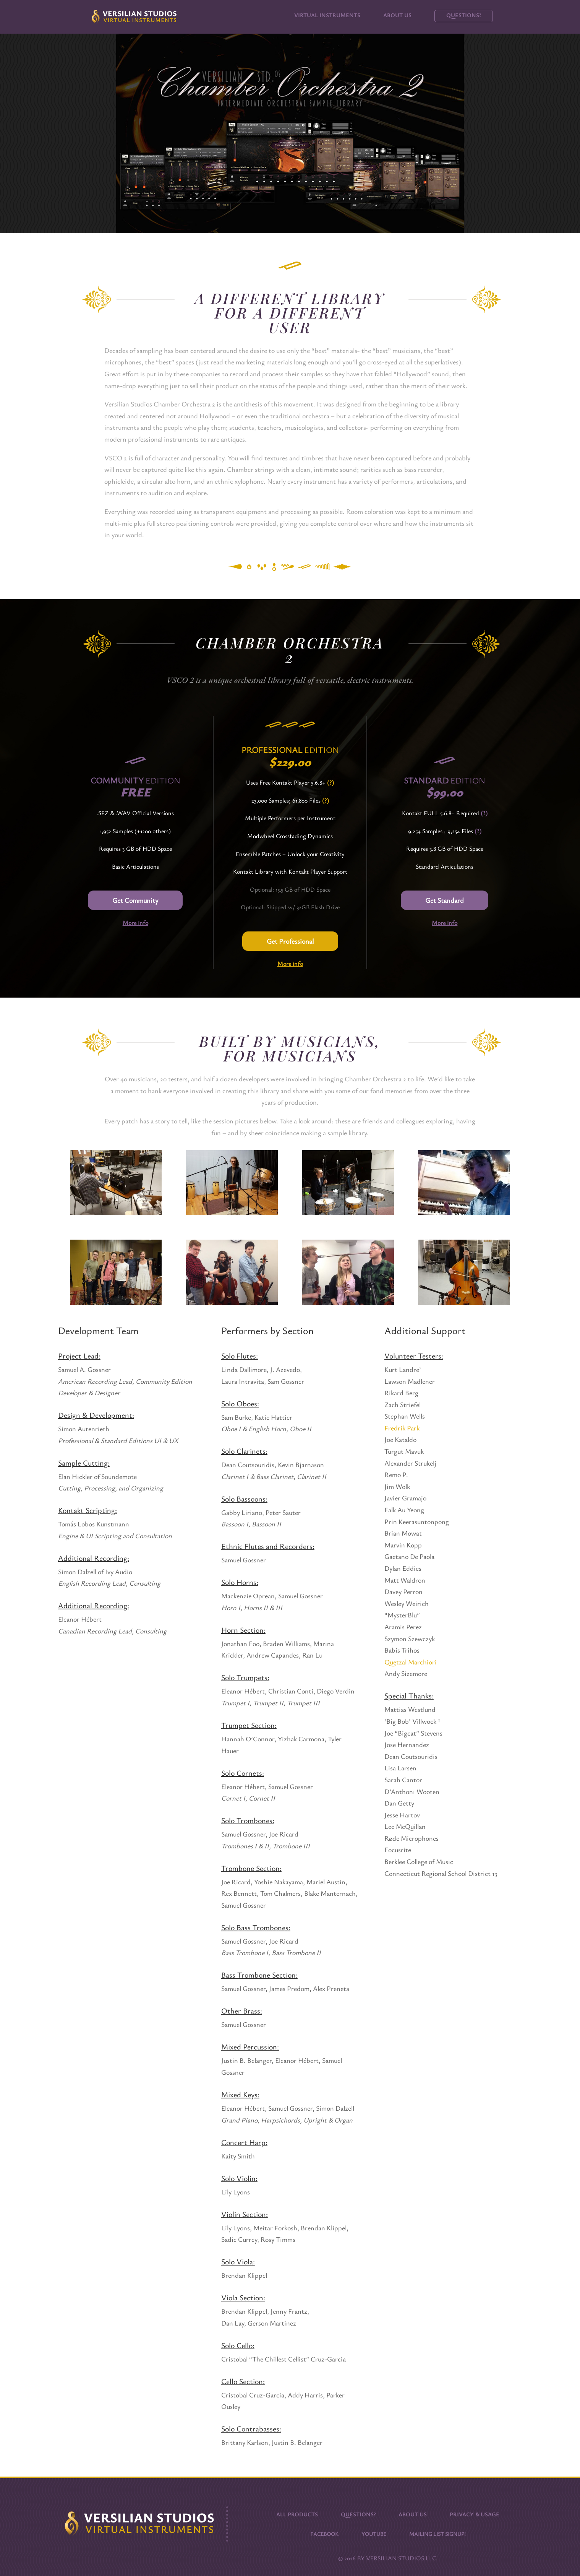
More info (135, 922)
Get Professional (290, 941)
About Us (397, 15)
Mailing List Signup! (437, 2533)
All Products (297, 2513)
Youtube (373, 2533)
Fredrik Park (402, 1427)
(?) (330, 782)
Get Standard (444, 900)
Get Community (135, 900)
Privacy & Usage (474, 2513)
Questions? (463, 15)
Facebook (324, 2533)
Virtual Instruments (327, 15)
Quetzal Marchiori (410, 1661)
